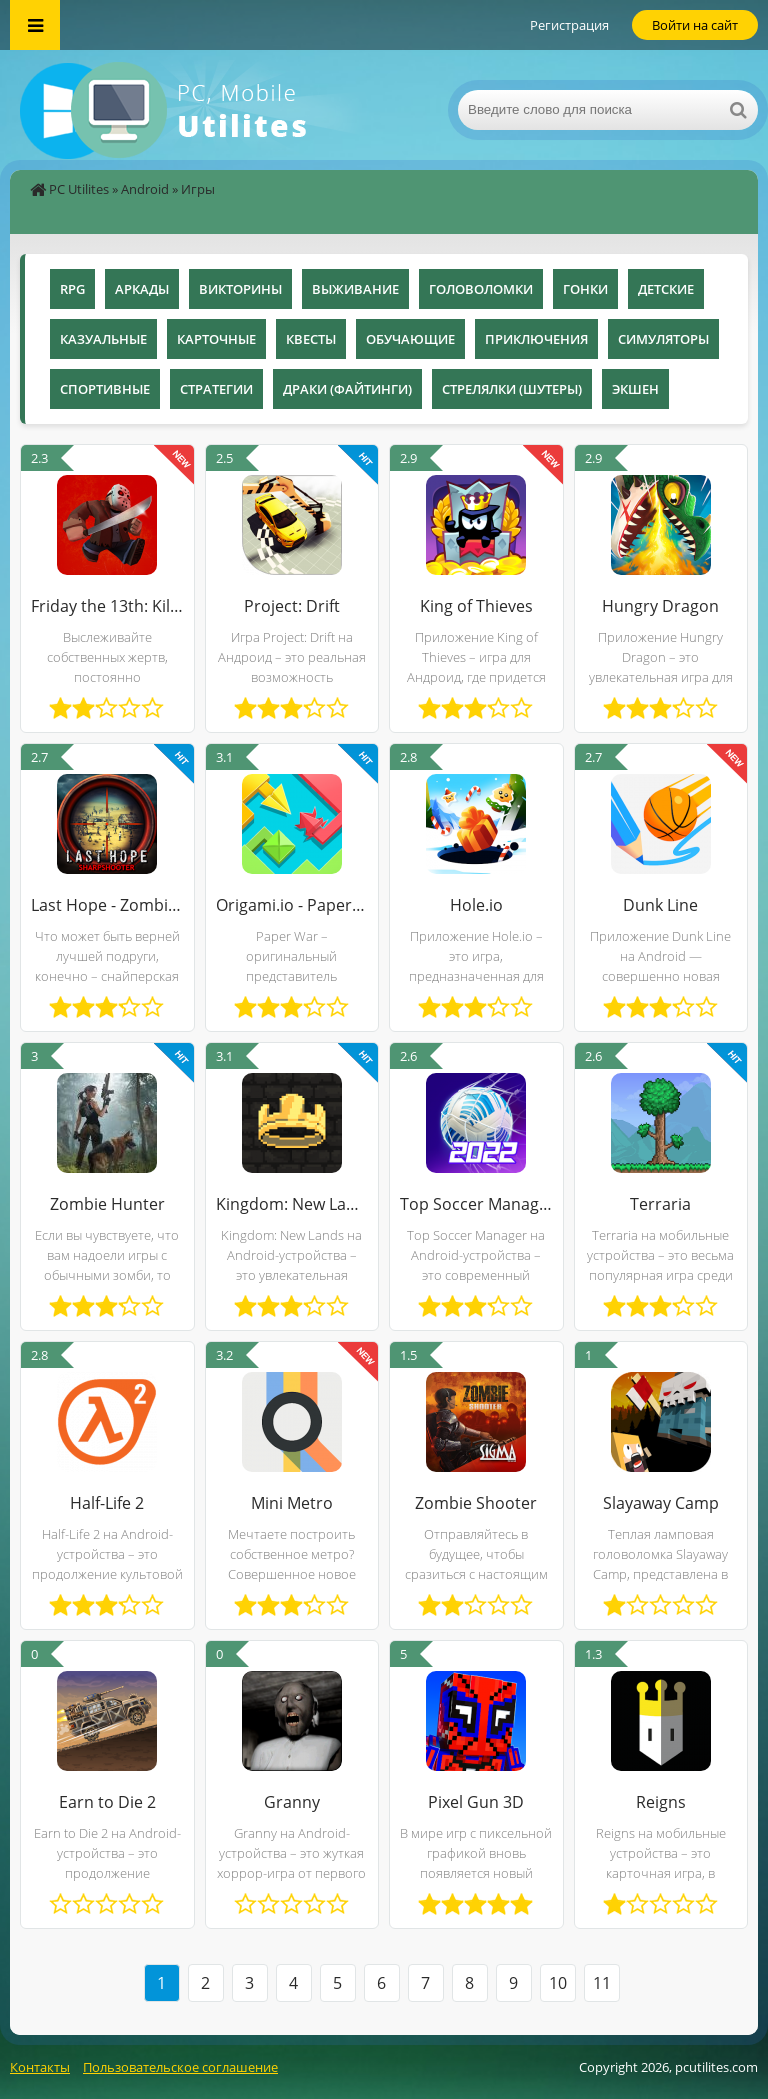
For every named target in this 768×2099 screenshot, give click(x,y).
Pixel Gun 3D (476, 1802)
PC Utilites (79, 189)
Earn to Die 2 (107, 1802)
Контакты (40, 2067)
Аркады (142, 289)
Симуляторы (663, 339)
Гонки (585, 289)
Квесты (311, 339)
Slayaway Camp (661, 1503)
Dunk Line (660, 905)
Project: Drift (292, 606)
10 (558, 1983)
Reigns (661, 1802)
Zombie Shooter (476, 1503)
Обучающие (410, 339)
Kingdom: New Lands (292, 1204)
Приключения (536, 339)
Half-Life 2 (107, 1503)
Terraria (660, 1204)
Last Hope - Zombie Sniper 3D (107, 905)
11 (602, 1983)
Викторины (240, 289)
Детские (666, 289)
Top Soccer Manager (476, 1204)
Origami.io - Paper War (292, 905)
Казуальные (103, 339)
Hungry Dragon (660, 606)
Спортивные (105, 389)
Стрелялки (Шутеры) (512, 389)
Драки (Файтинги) (347, 389)
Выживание (355, 289)
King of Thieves (476, 606)
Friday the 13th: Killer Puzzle (107, 606)
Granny (292, 1802)
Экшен (635, 389)
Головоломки (481, 289)
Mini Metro (292, 1503)
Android (145, 189)
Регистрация (569, 25)
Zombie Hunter (107, 1204)
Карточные (216, 339)
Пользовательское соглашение (180, 2067)
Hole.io (476, 905)
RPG (72, 289)
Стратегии (216, 389)
